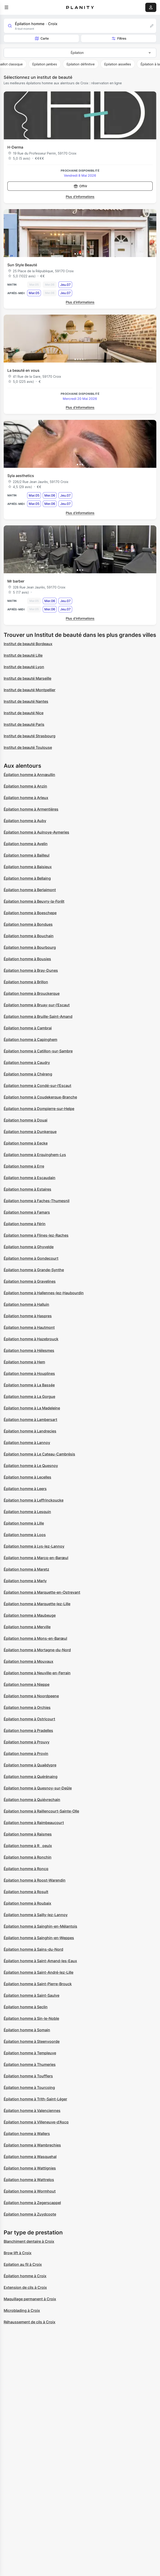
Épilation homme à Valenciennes (32, 2110)
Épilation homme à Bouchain (29, 936)
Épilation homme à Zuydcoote (30, 2214)
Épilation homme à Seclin (26, 2007)
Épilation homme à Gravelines (30, 1281)
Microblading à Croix (22, 2310)
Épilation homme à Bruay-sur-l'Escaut (37, 1005)
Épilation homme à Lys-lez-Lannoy (34, 1546)
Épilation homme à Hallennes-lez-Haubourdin (44, 1293)
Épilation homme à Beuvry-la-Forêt (34, 901)
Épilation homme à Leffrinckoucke (33, 1500)
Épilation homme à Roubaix (27, 1903)
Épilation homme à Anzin (25, 786)
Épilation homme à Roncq (26, 1868)
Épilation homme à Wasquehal (30, 2156)
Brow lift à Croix (17, 2253)
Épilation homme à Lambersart (30, 1419)
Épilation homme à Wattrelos (29, 2179)
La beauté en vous (23, 370)
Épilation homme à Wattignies (30, 2168)
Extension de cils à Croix (25, 2287)
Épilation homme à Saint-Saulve (31, 1995)
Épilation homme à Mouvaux (28, 1661)
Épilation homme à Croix (25, 2276)
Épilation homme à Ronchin (27, 1857)
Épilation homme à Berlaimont (30, 889)
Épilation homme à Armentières (31, 809)
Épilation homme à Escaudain (29, 1177)
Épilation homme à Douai (25, 1120)
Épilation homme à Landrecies (30, 1431)
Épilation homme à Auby (25, 820)
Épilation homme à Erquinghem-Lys (35, 1154)
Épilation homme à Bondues (28, 924)
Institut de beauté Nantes (26, 701)
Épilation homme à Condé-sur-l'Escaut (37, 1085)
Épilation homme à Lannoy (27, 1442)
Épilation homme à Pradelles (28, 1730)
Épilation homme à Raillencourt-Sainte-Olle (41, 1811)
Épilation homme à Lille (24, 1523)
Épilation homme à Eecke (26, 1143)
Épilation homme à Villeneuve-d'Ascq (36, 2122)
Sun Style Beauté (22, 265)
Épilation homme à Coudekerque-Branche (40, 1097)
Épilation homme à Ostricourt (29, 1719)
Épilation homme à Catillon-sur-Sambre (38, 1051)
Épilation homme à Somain (27, 2030)
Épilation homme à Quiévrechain (32, 1799)
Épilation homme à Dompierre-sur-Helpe (39, 1108)
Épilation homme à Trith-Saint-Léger (35, 2099)
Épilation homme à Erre (24, 1166)
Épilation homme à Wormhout (30, 2191)
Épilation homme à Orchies (27, 1707)
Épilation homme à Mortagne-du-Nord (37, 1650)
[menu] (6, 7)
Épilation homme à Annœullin (29, 774)
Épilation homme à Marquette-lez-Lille (37, 1603)
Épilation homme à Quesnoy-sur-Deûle (38, 1788)
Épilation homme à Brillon (26, 982)
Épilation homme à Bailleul (26, 855)
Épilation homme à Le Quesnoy (31, 1465)
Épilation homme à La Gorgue (29, 1396)
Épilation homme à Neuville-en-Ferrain (37, 1673)
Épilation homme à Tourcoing (29, 2087)
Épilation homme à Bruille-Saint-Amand (38, 1016)
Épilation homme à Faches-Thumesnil (36, 1200)
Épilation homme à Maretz (26, 1569)
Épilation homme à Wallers (27, 2133)
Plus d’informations (80, 197)
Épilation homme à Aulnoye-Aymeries (36, 832)
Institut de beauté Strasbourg (29, 736)
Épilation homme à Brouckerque (32, 993)
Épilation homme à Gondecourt (31, 1258)
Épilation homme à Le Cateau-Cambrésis (39, 1454)
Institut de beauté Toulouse (28, 747)
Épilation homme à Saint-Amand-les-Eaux (40, 1960)
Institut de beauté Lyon (24, 666)
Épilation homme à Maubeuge (30, 1615)
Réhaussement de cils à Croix (29, 2322)
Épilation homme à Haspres (28, 1316)
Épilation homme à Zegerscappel (32, 2202)
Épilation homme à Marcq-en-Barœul (36, 1557)
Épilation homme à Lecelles (27, 1477)
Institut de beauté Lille (23, 655)
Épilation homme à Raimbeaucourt (34, 1822)
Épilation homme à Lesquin (27, 1511)
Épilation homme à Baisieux (28, 866)
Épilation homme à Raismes (28, 1834)
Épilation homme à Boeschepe (30, 912)
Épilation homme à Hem (24, 1362)
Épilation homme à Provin (26, 1753)
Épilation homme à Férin (25, 1223)
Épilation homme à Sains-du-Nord (33, 1949)
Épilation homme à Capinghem (30, 1039)
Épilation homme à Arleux (26, 797)
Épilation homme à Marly (25, 1580)
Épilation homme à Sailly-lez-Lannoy (36, 1914)
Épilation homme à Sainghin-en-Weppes (39, 1937)
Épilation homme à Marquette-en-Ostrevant (42, 1592)
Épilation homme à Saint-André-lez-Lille (38, 1972)
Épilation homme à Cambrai (28, 1028)
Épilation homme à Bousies (27, 959)
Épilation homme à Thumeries (30, 2064)
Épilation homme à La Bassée (29, 1385)
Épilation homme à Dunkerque (30, 1131)
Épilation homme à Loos (25, 1534)
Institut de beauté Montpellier (29, 690)
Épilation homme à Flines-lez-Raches (36, 1235)
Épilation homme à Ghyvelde (29, 1246)
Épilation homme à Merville (27, 1627)
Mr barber (15, 581)
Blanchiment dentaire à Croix (29, 2241)
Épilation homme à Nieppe (26, 1684)
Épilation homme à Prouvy (26, 1742)
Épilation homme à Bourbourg (30, 947)
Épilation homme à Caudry (27, 1062)
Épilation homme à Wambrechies (32, 2145)
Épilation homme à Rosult (26, 1891)
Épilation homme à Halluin (26, 1304)
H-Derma (15, 147)
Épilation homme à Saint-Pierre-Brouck (38, 1984)
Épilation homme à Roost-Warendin (35, 1880)
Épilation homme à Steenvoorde (32, 2041)
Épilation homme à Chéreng (28, 1074)
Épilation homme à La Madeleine (32, 1408)
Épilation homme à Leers (25, 1488)
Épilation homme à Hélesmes (29, 1350)
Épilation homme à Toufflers (28, 2076)
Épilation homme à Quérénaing (30, 1776)
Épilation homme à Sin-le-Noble (31, 2018)
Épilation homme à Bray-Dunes (31, 970)
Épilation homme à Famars (27, 1212)
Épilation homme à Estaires (27, 1189)
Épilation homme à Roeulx (28, 1845)
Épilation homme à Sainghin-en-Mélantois (40, 1926)
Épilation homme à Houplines (29, 1373)
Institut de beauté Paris (24, 724)
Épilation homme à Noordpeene (31, 1696)
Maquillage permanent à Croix (30, 2299)
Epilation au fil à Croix (23, 2264)
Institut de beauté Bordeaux (28, 643)
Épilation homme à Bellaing (27, 878)
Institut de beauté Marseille (27, 678)
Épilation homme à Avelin (26, 843)
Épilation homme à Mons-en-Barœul (35, 1638)
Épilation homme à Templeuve (30, 2053)
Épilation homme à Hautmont (29, 1327)
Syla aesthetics (20, 475)
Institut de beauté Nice (23, 713)
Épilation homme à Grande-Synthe (34, 1270)
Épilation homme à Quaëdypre (30, 1765)
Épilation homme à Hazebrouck (31, 1339)
